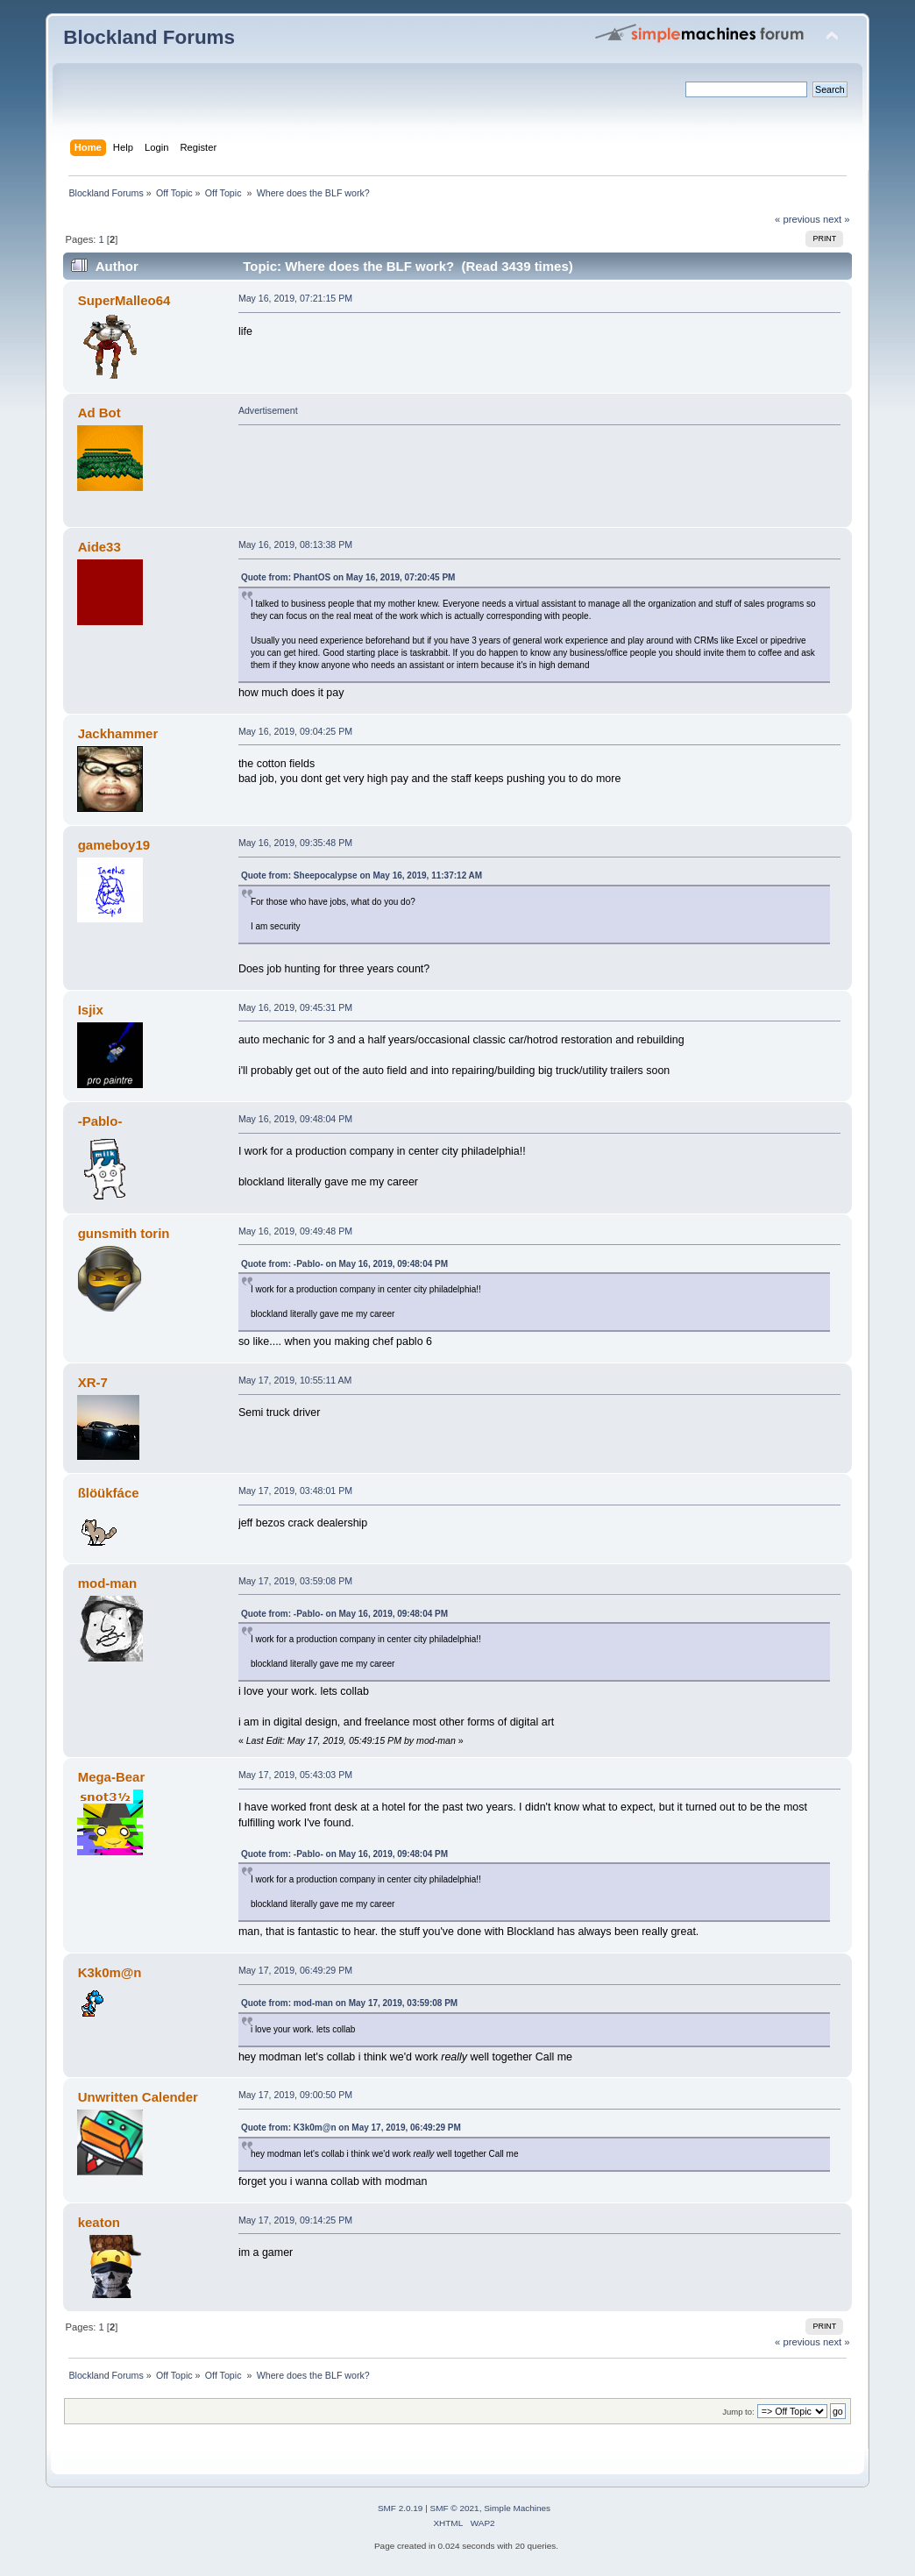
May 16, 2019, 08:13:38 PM (295, 544)
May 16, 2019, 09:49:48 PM (295, 1231)
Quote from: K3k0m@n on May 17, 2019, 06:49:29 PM (351, 2127)
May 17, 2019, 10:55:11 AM (295, 1380)
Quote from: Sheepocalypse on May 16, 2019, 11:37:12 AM (361, 875)
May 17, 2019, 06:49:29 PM (295, 1970)
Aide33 (99, 546)
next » (836, 219)
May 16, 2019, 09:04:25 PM (295, 731)
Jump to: (738, 2411)
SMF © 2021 (454, 2508)
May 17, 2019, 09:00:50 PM (295, 2094)
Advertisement (268, 410)
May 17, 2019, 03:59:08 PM (295, 1581)
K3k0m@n (110, 1972)
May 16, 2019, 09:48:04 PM (295, 1119)
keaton (99, 2222)
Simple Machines (517, 2508)
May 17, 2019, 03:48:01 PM (295, 1490)
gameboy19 (114, 844)
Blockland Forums (149, 37)
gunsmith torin (124, 1233)
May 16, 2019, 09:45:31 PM (295, 1007)
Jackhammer (118, 733)
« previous (797, 219)
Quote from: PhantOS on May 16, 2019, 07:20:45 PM (348, 577)
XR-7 (93, 1382)
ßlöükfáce (108, 1492)
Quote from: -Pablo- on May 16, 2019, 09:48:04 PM (344, 1264)
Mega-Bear (111, 1776)
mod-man (107, 1583)
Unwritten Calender (138, 2096)
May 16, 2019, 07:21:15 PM (295, 298)
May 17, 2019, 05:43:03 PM (295, 1774)
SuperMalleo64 (124, 300)
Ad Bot (99, 412)
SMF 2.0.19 (400, 2508)
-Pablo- (100, 1121)
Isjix (90, 1009)
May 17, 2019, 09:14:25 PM (295, 2220)
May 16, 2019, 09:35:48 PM (295, 842)
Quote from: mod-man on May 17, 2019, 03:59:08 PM (349, 2003)
